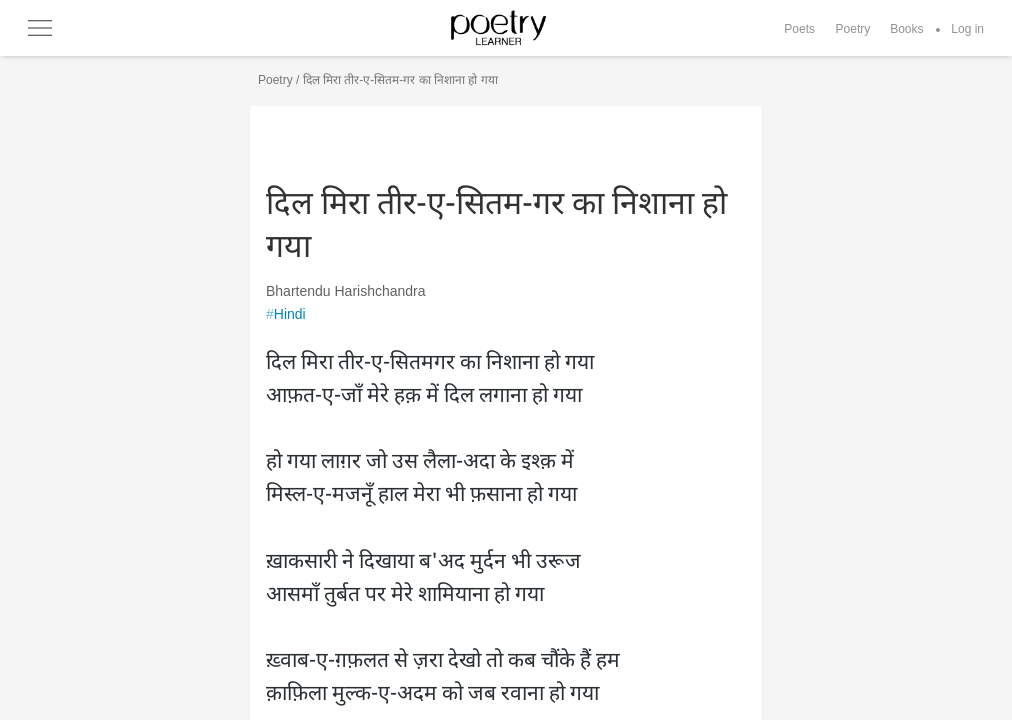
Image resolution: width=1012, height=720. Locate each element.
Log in (967, 29)
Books (906, 29)
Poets (799, 29)
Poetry (853, 29)
